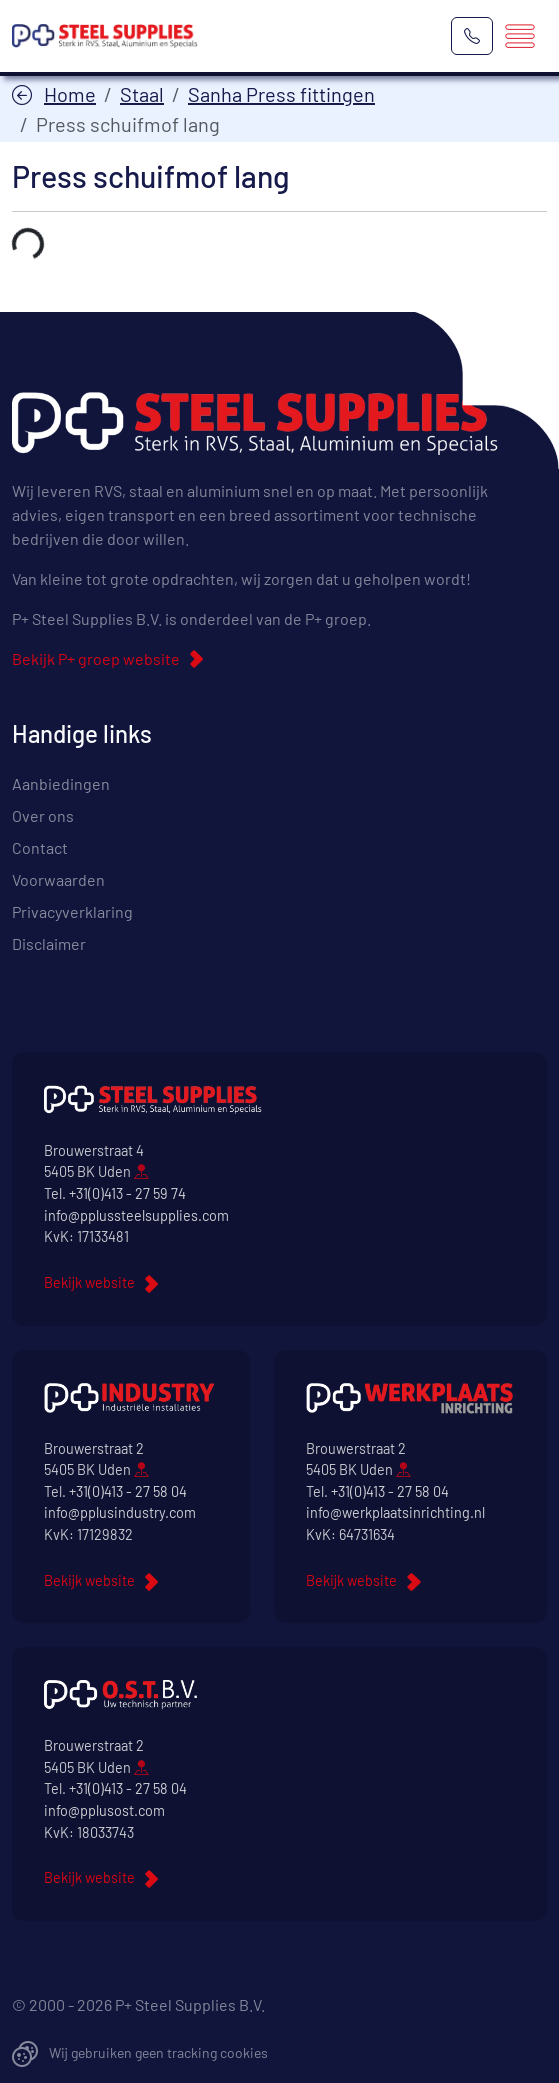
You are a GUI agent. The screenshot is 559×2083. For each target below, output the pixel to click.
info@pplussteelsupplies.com (136, 1215)
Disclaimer (49, 943)
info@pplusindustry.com (120, 1512)
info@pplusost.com (104, 1810)
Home (70, 94)
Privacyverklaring (72, 911)
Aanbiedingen (61, 783)
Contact (40, 847)
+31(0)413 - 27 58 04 (128, 1491)
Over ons (43, 815)
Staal (142, 94)
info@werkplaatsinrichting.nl (395, 1512)
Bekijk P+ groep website (96, 658)
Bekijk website (89, 1282)
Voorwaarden (58, 879)
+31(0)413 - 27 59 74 (127, 1193)
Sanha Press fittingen (281, 94)
